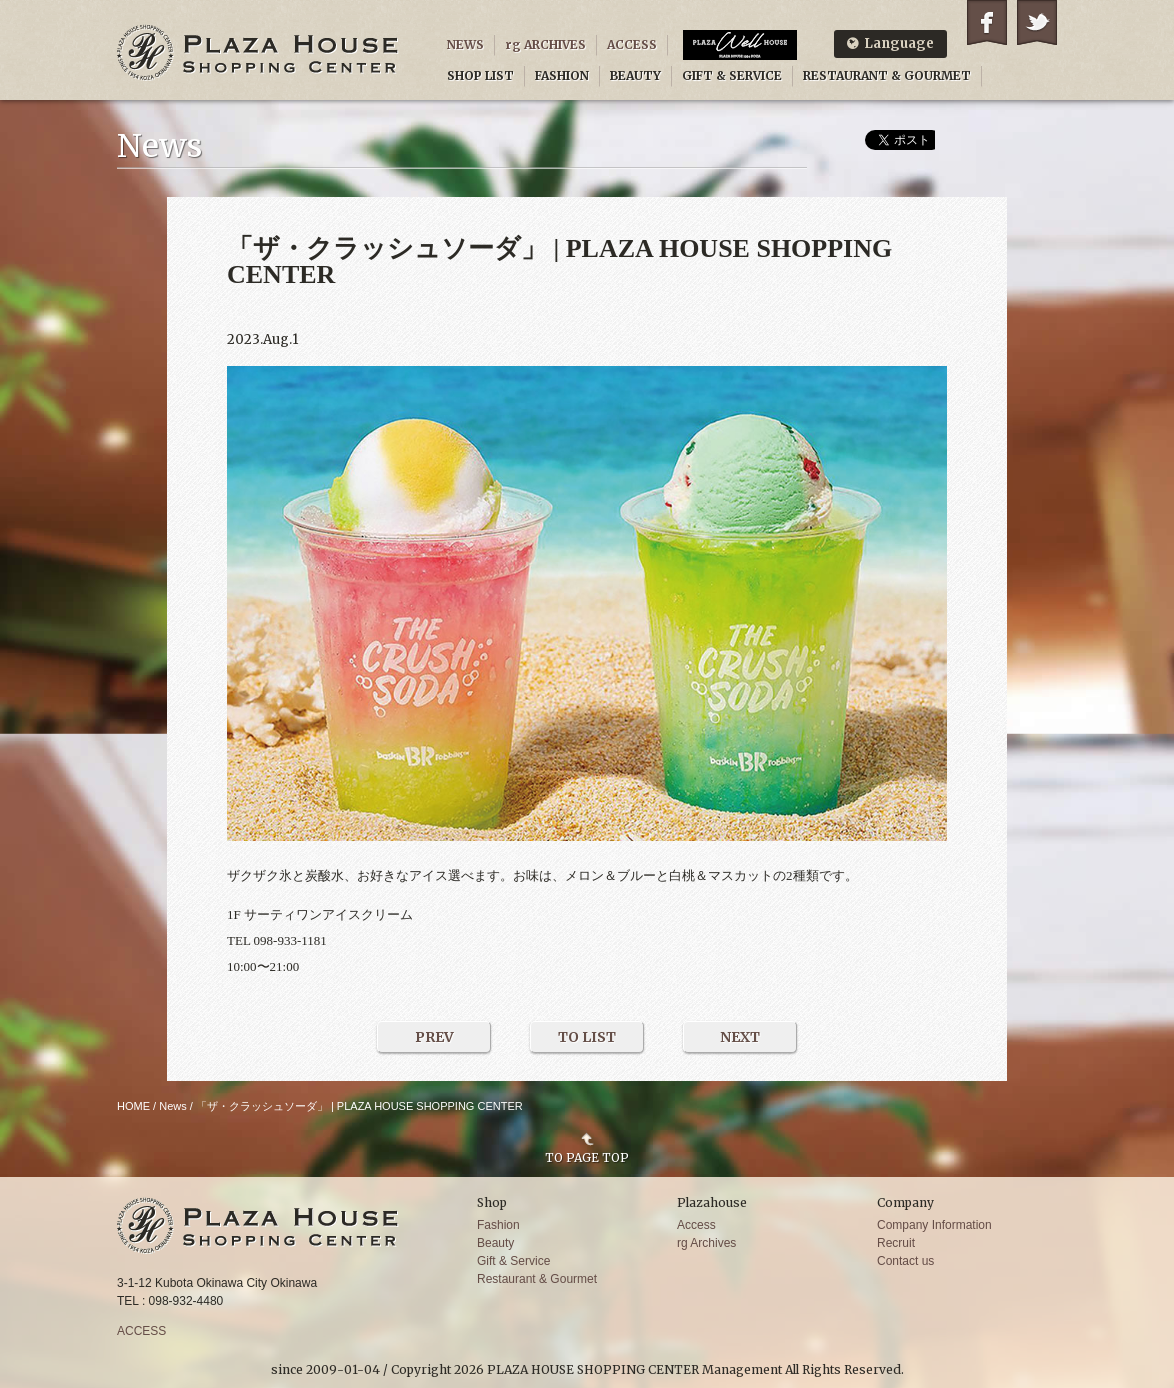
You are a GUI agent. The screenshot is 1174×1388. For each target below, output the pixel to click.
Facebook (987, 22)
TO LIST (587, 1037)
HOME (133, 1106)
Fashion (498, 1225)
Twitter (1037, 22)
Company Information (934, 1225)
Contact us (905, 1261)
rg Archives (706, 1243)
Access (696, 1225)
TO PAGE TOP (587, 1157)
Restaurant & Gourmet (537, 1279)
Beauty (495, 1243)
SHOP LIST (480, 75)
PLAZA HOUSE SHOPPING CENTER (258, 52)
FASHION (562, 75)
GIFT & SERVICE (732, 75)
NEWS (465, 44)
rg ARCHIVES (545, 44)
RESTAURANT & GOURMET (887, 75)
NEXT (740, 1037)
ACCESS (632, 44)
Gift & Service (513, 1261)
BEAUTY (635, 75)
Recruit (896, 1243)
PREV (434, 1037)
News (173, 1106)
